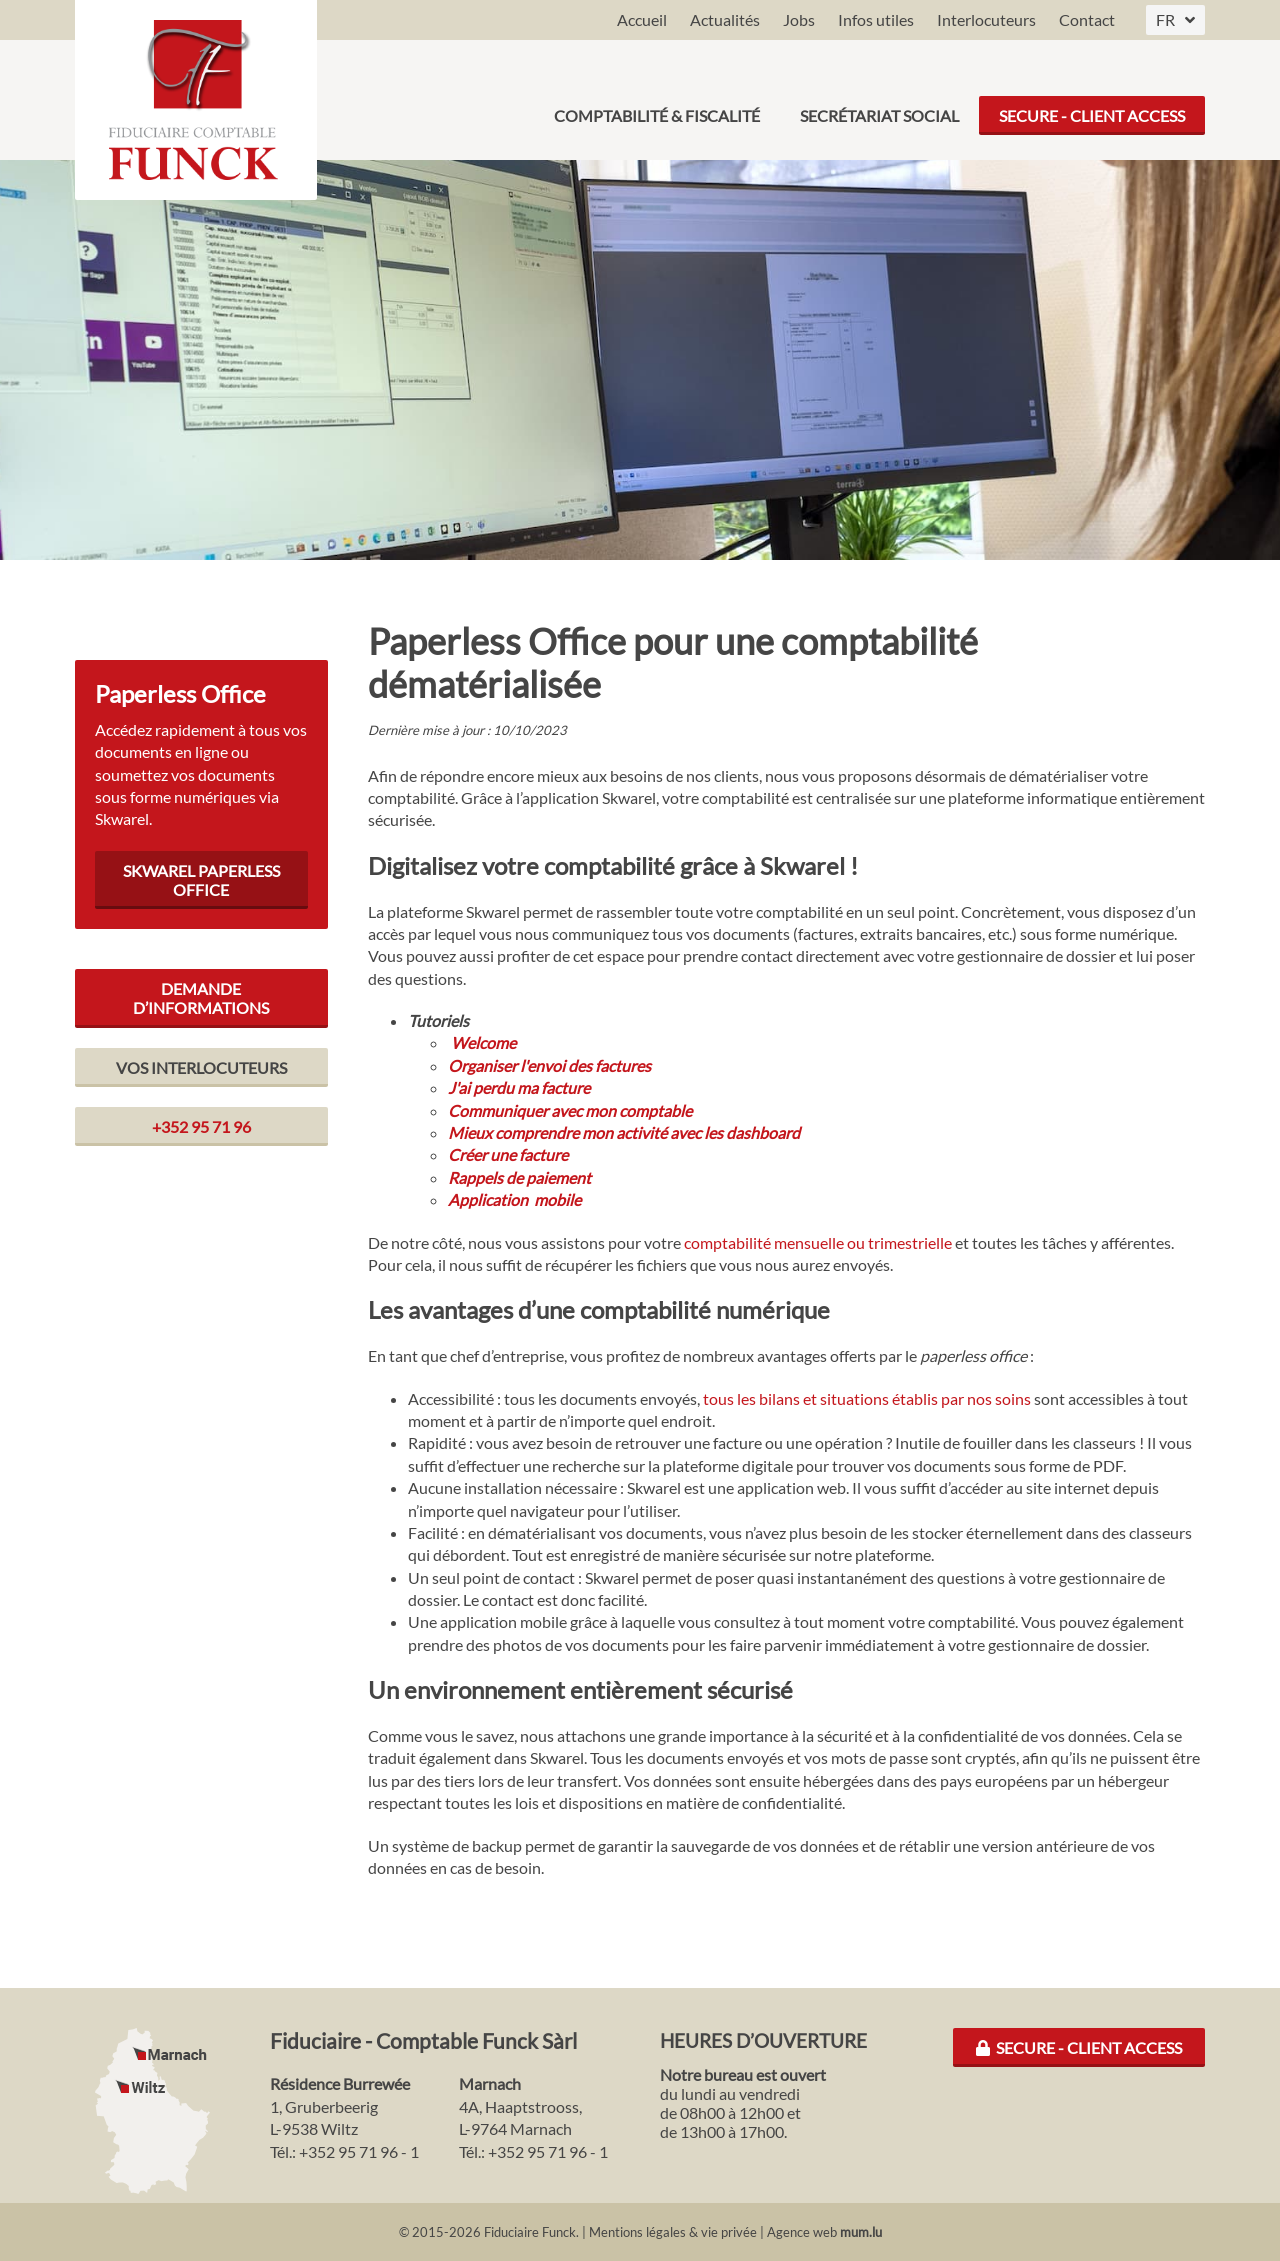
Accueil (642, 19)
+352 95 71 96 (201, 1126)
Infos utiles (876, 19)
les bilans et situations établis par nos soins (884, 1398)
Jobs (799, 19)
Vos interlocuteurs (201, 1067)
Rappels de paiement (519, 1177)
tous (720, 1398)
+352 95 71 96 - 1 (359, 2151)
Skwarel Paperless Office (201, 880)
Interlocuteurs (986, 19)
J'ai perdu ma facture (519, 1087)
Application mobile (514, 1199)
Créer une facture (508, 1154)
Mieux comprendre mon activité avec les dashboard (624, 1132)
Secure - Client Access (1092, 99)
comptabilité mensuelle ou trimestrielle (818, 1242)
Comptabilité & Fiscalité (657, 99)
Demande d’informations (201, 998)
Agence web (802, 2232)
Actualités (725, 19)
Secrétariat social (879, 99)
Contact (1087, 19)
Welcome (483, 1042)
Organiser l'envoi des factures (549, 1065)
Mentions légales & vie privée (673, 2232)
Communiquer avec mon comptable (570, 1110)
